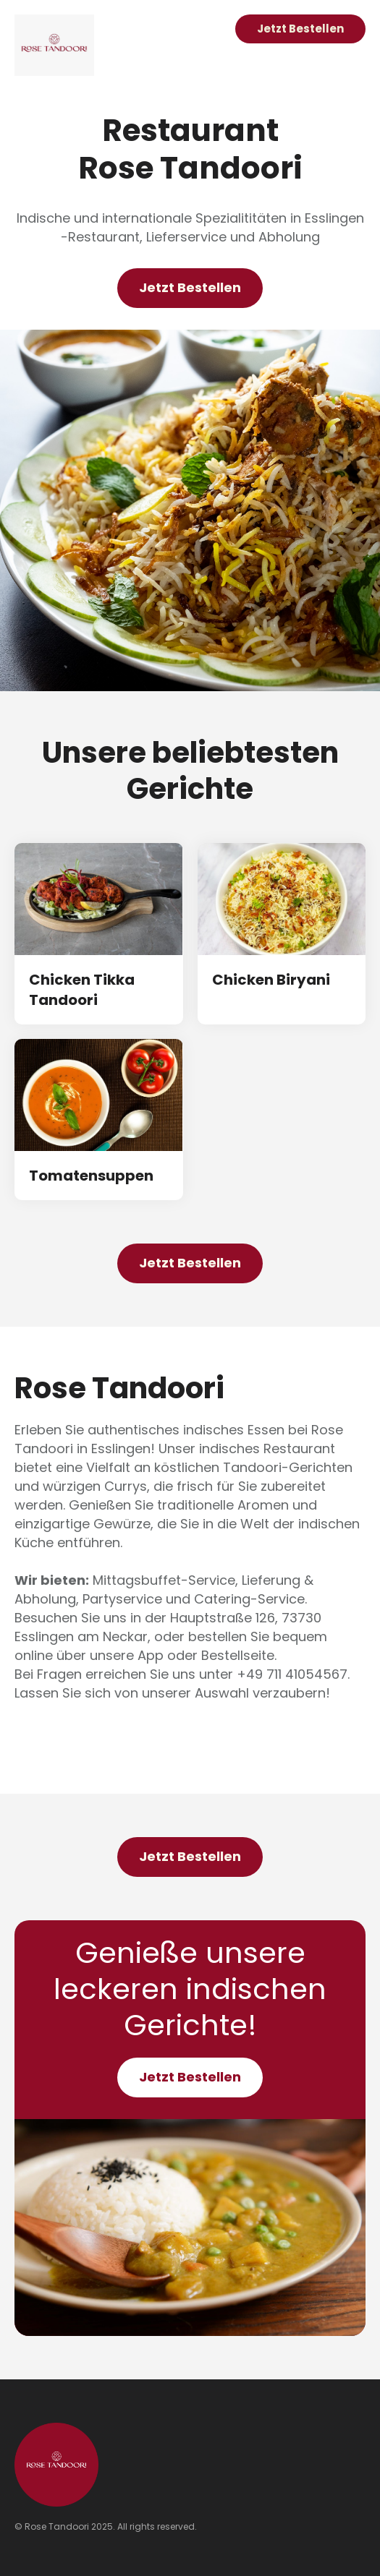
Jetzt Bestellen (300, 28)
